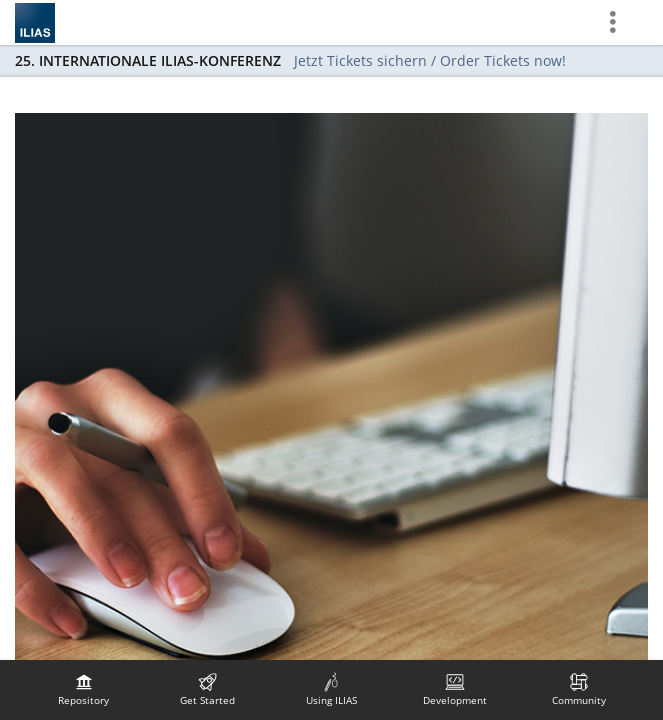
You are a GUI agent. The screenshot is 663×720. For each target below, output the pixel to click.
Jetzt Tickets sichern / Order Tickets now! (430, 60)
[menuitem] (84, 690)
